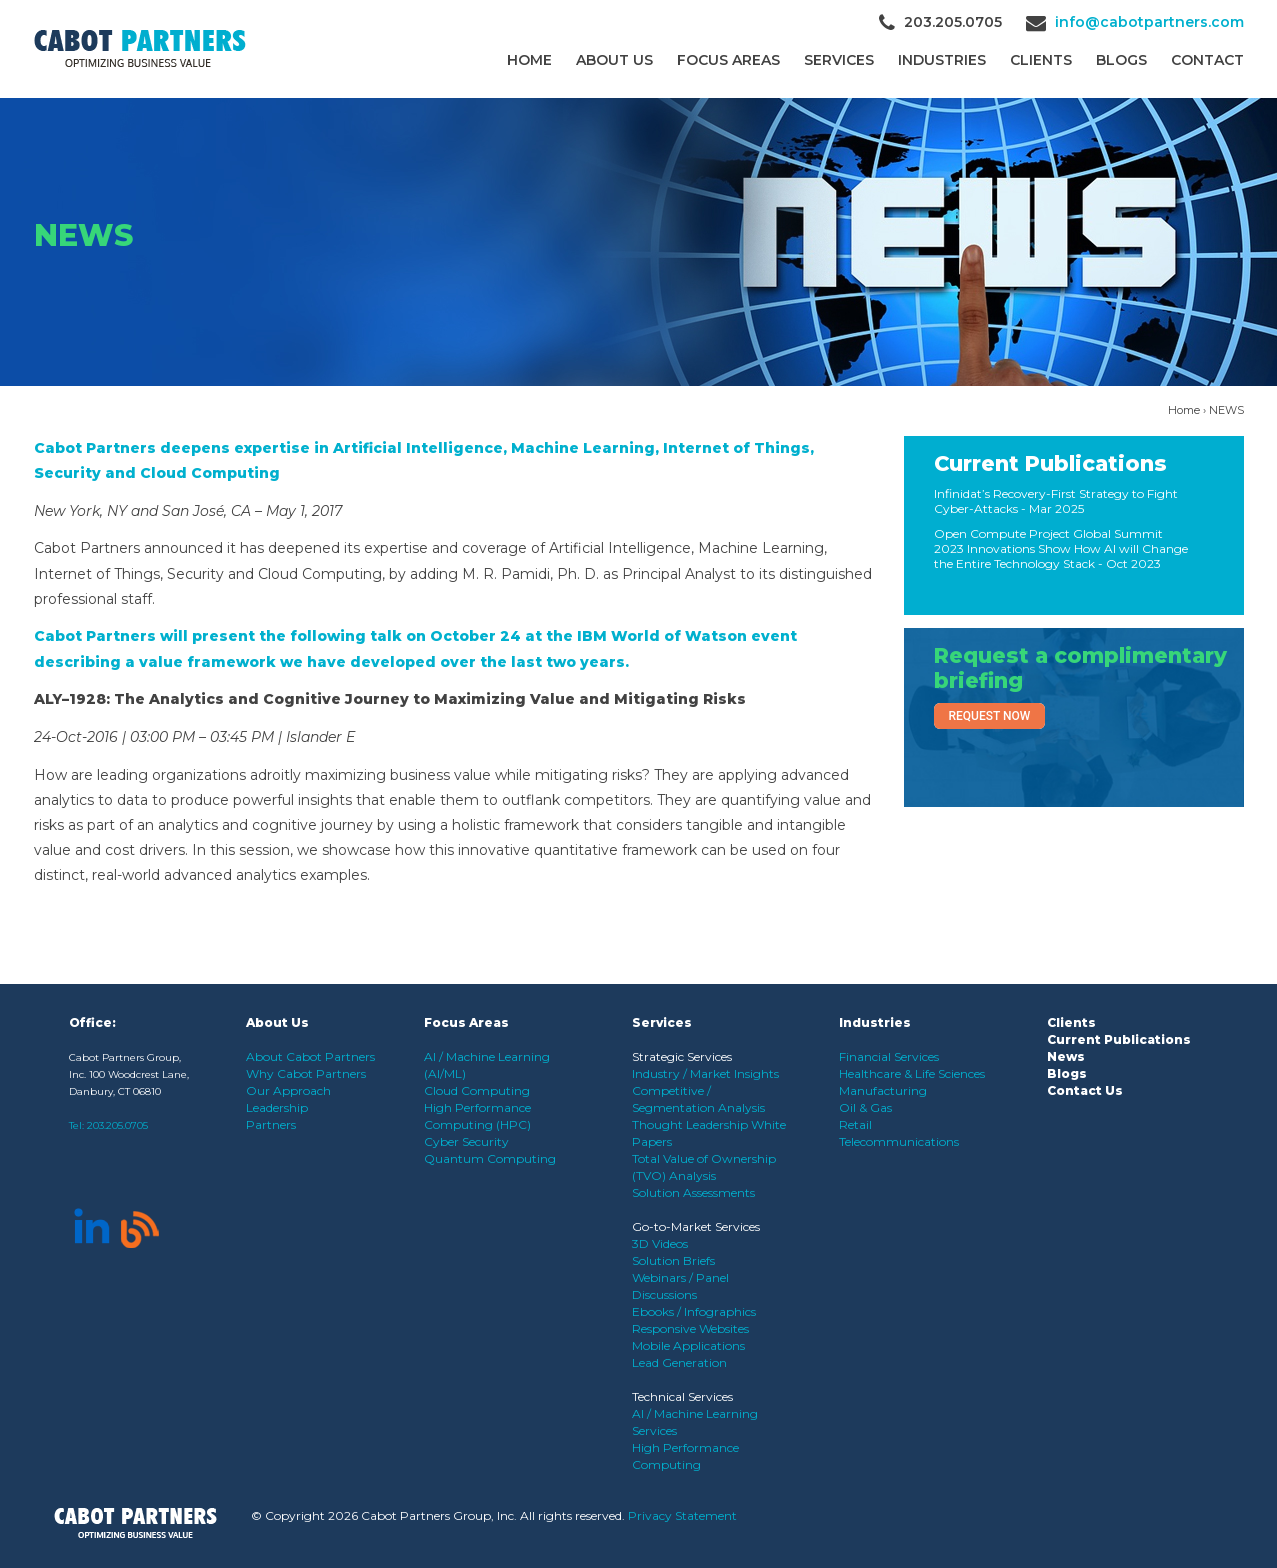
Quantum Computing (490, 1158)
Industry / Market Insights (705, 1073)
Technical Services (682, 1396)
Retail (855, 1124)
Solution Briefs (673, 1260)
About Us (614, 60)
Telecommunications (899, 1141)
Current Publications (1050, 463)
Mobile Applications (688, 1345)
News (1066, 1056)
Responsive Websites (690, 1328)
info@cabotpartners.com (1149, 22)
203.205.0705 (117, 1125)
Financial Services (889, 1056)
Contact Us (1085, 1090)
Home (529, 60)
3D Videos (660, 1243)
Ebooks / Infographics (694, 1311)
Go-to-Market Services (696, 1226)
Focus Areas (728, 60)
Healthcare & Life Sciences (912, 1073)
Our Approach (288, 1090)
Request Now (990, 716)
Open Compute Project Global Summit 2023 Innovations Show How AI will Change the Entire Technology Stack (1061, 548)
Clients (1071, 1022)
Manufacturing (883, 1090)
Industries (942, 60)
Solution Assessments (693, 1192)
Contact (1207, 60)
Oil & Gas (865, 1107)
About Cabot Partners (310, 1056)
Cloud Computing (477, 1090)
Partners (271, 1124)
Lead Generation (679, 1362)
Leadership (277, 1107)
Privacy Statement (682, 1515)
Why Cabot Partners (306, 1073)
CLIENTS (1041, 60)
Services (839, 60)
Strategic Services (682, 1056)
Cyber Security (466, 1141)
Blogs (1121, 60)
